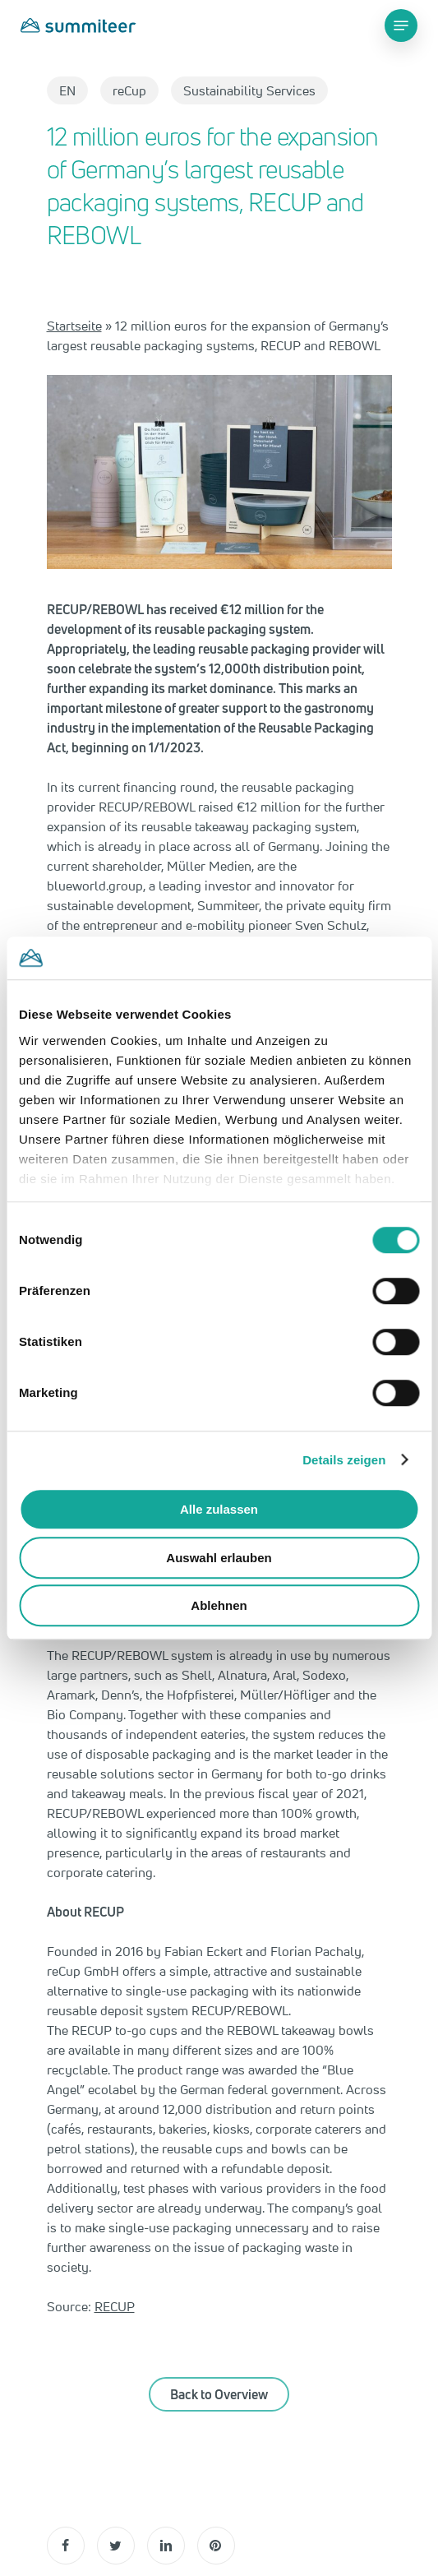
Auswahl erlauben (218, 1558)
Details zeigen (343, 1460)
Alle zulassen (219, 1509)
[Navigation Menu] (401, 25)
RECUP (115, 2306)
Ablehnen (219, 1605)
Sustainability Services (249, 90)
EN (67, 90)
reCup (129, 90)
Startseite (74, 325)
